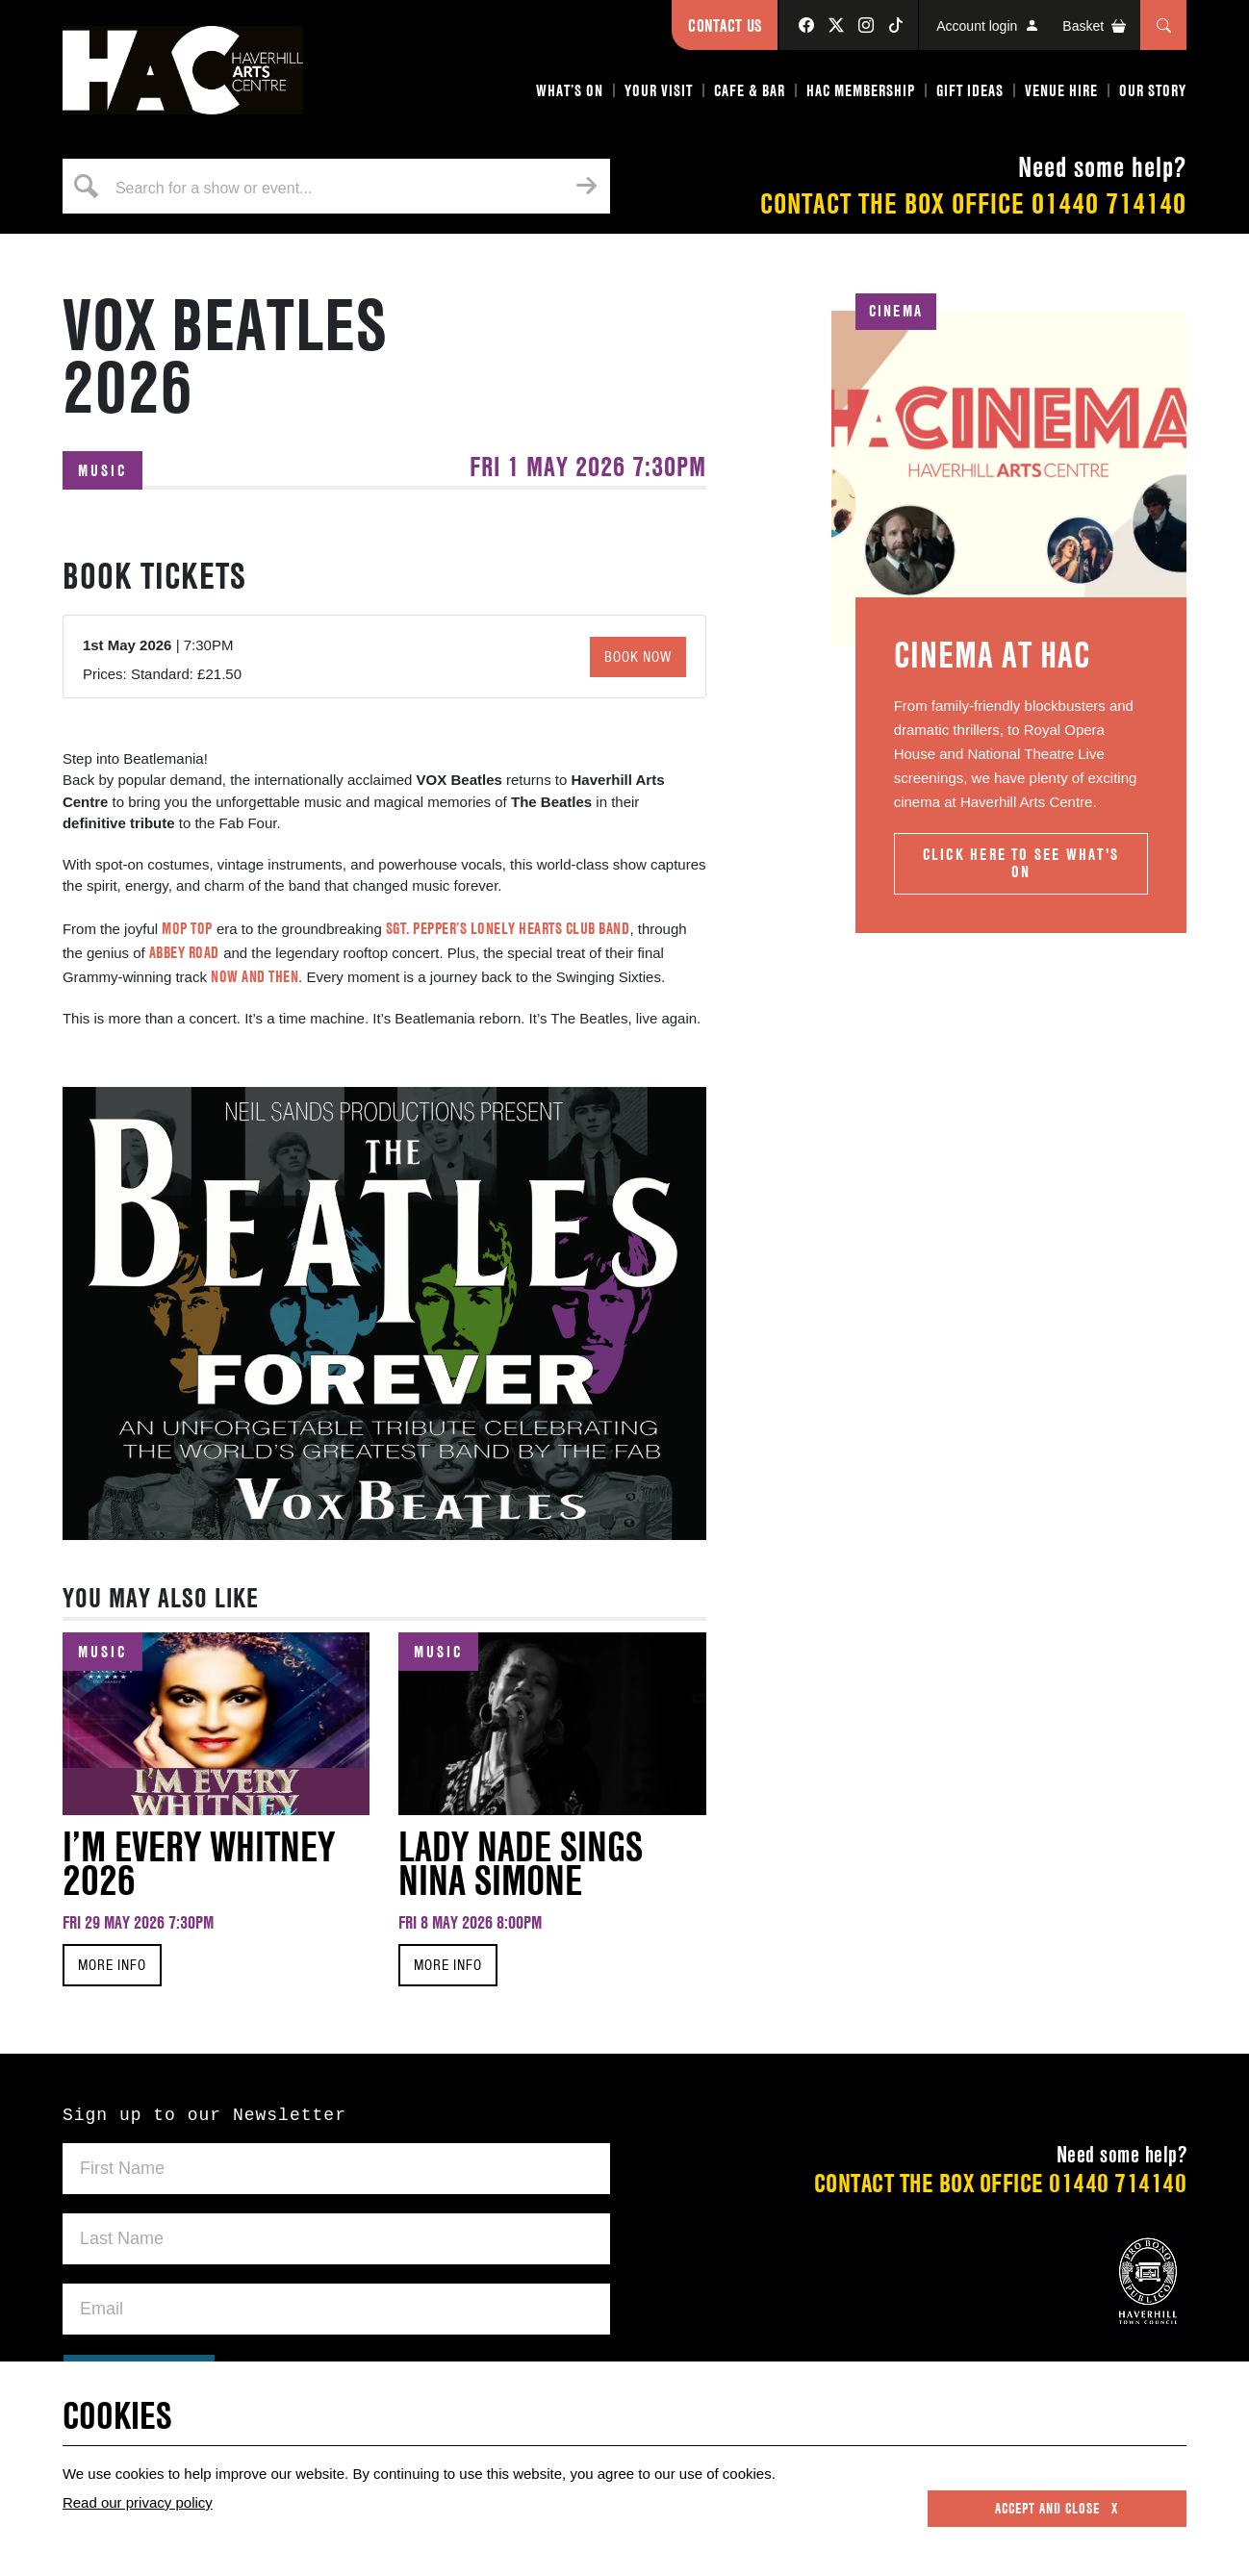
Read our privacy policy (138, 2502)
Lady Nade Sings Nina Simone (520, 1863)
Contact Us (724, 25)
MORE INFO (112, 1965)
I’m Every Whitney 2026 (199, 1863)
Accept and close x (1056, 2508)
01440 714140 (1109, 203)
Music (102, 470)
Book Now (638, 657)
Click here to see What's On (1021, 863)
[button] (570, 94)
